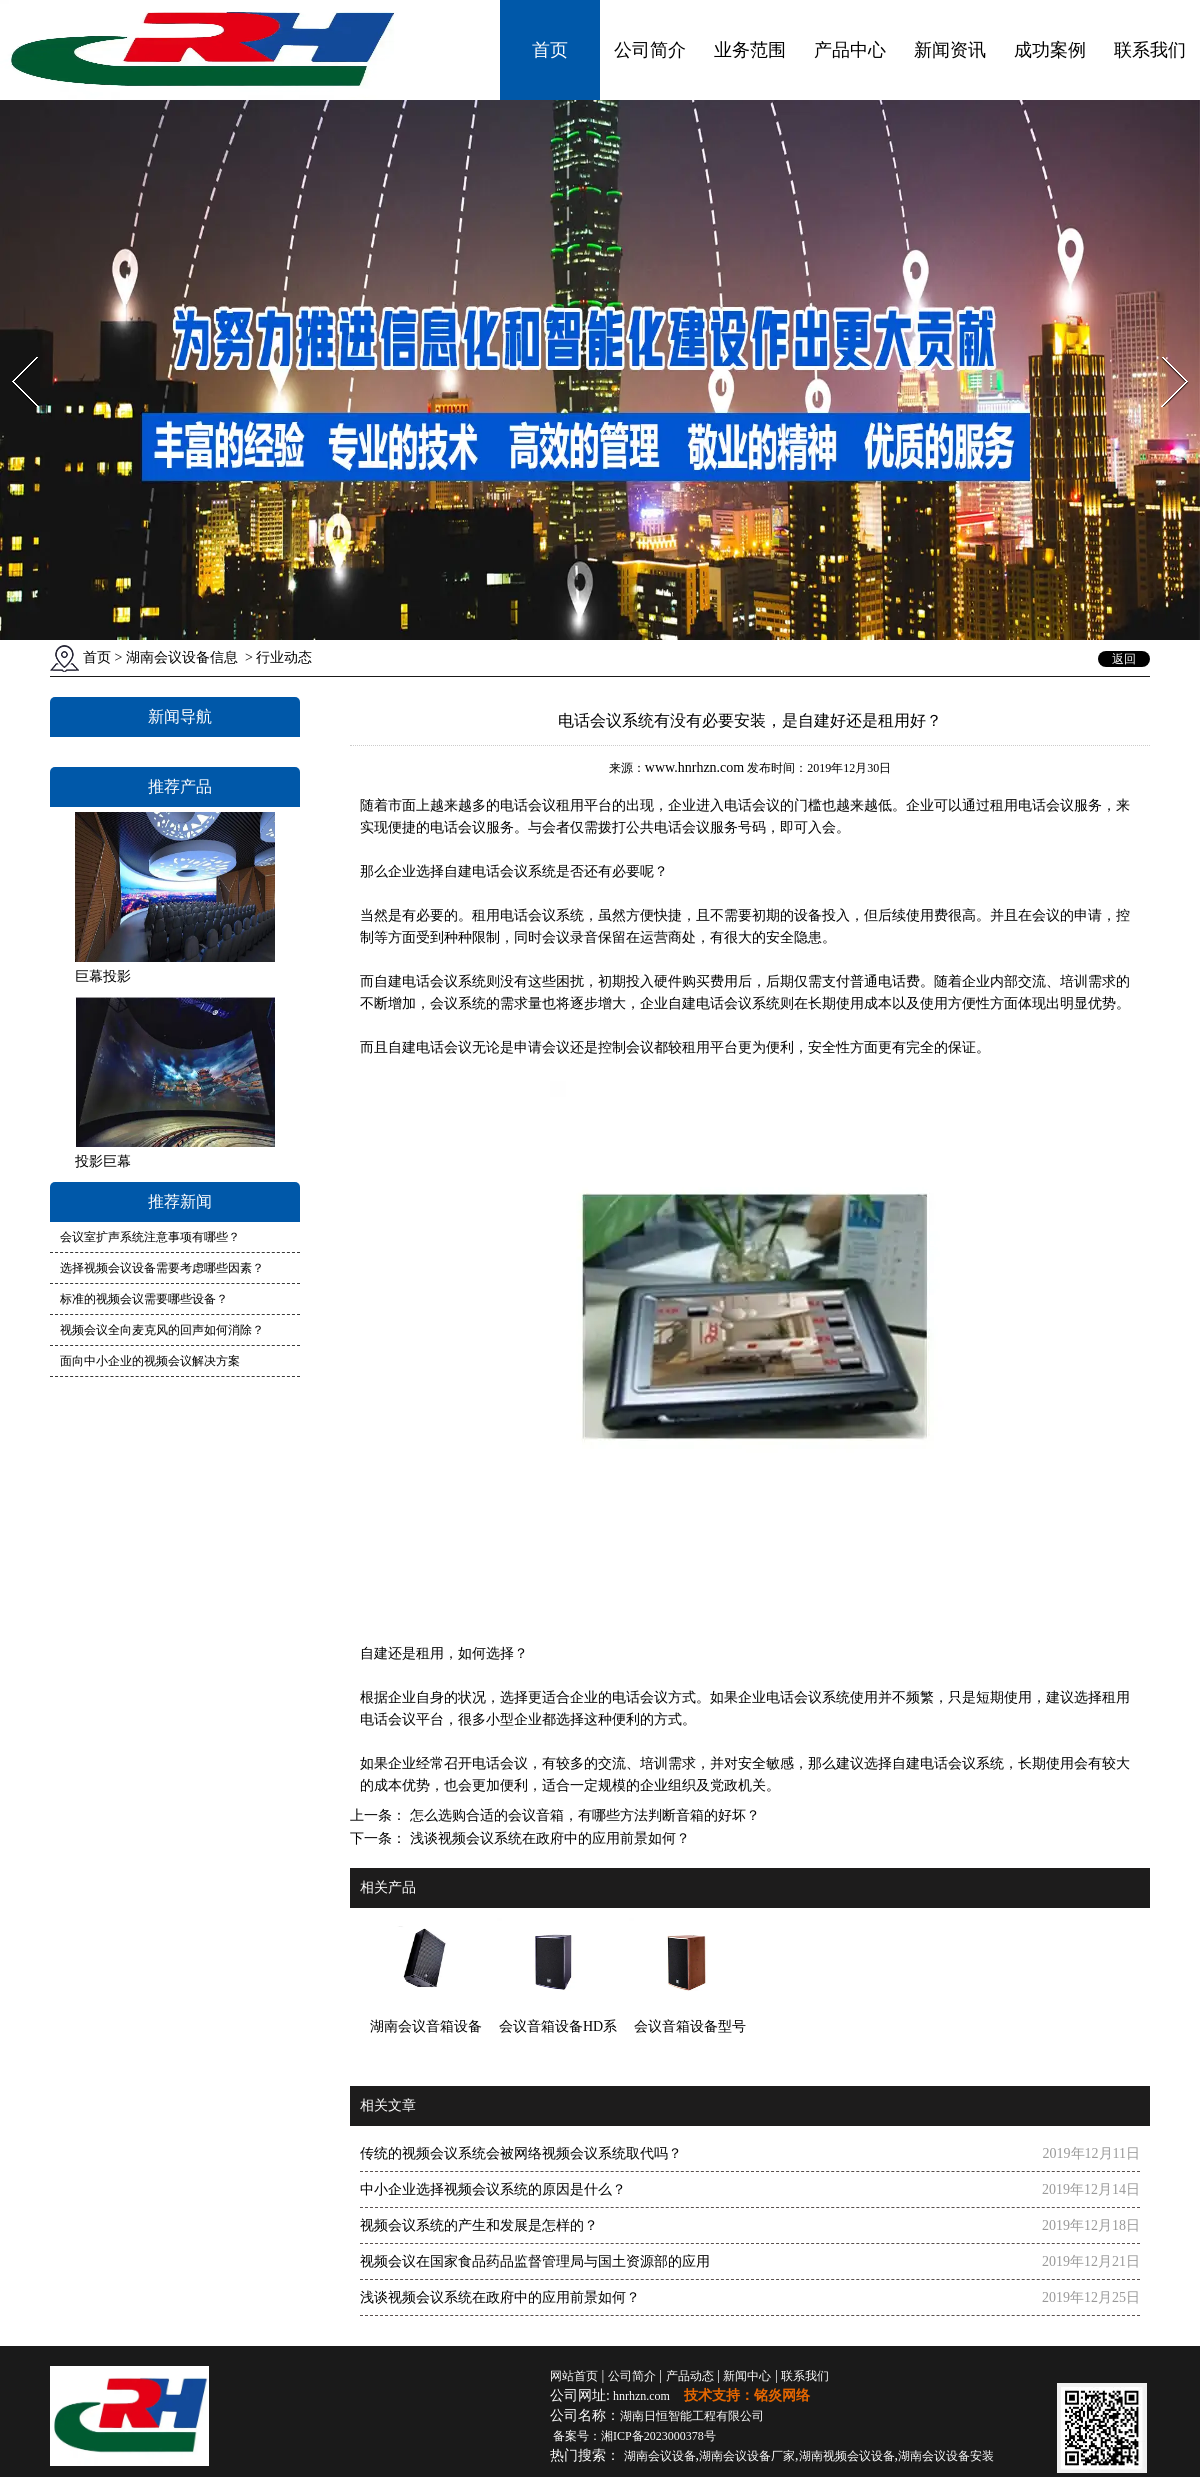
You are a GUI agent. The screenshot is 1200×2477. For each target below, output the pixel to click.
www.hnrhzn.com (694, 767)
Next (1163, 350)
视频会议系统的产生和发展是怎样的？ (479, 2225)
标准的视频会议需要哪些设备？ (144, 1299)
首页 (550, 50)
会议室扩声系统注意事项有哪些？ (150, 1237)
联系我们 (1150, 50)
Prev (13, 350)
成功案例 (1050, 50)
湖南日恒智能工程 (692, 2416)
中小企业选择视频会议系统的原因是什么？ (493, 2189)
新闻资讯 (950, 50)
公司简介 (650, 50)
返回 (1124, 659)
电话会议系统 (514, 871)
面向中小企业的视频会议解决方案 (150, 1361)
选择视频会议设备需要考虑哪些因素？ (162, 1268)
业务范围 (750, 50)
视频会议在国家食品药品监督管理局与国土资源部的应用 (535, 2261)
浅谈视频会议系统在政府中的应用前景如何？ (548, 1838)
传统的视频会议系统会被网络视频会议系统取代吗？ (521, 2153)
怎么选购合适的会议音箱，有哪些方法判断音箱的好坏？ (583, 1815)
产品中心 (850, 50)
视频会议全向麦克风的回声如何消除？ (162, 1330)
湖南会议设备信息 (182, 657)
